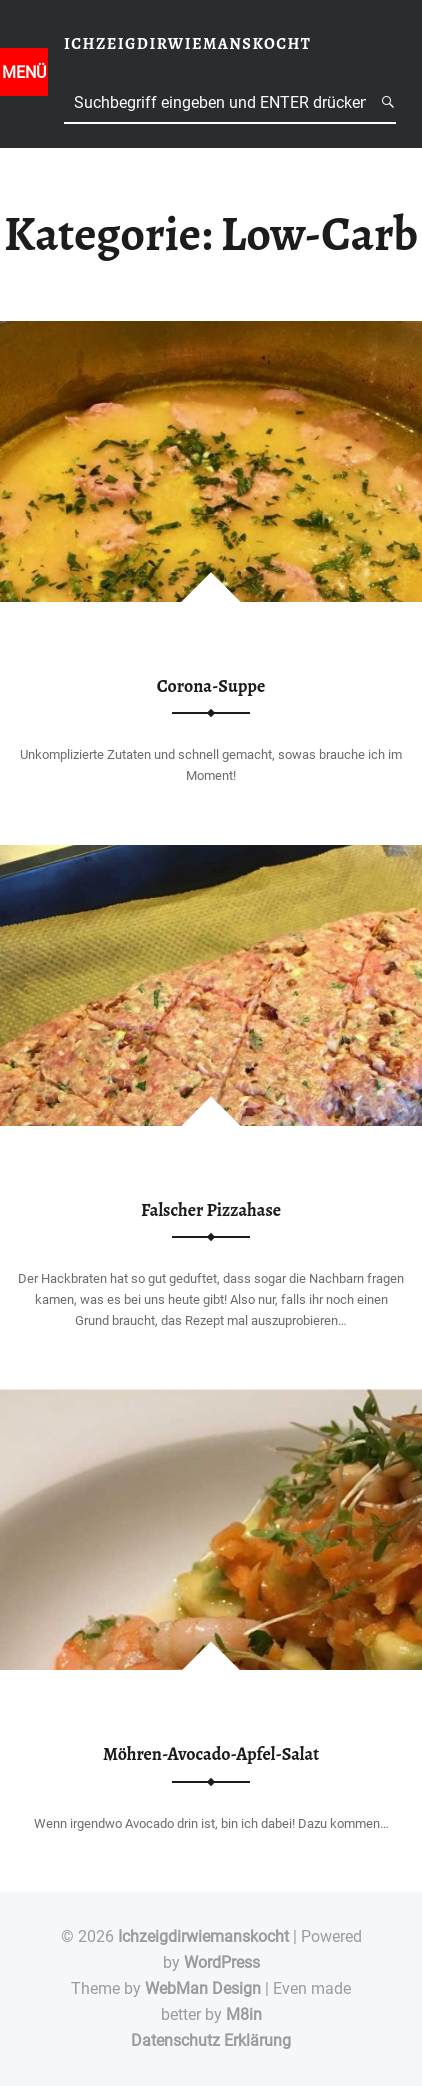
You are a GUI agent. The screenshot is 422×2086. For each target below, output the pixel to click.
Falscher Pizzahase (211, 1210)
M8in (244, 2014)
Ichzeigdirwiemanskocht (203, 1936)
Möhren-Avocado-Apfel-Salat (211, 1754)
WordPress (222, 1962)
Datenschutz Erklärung (211, 2040)
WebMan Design (203, 1988)
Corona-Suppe (211, 686)
